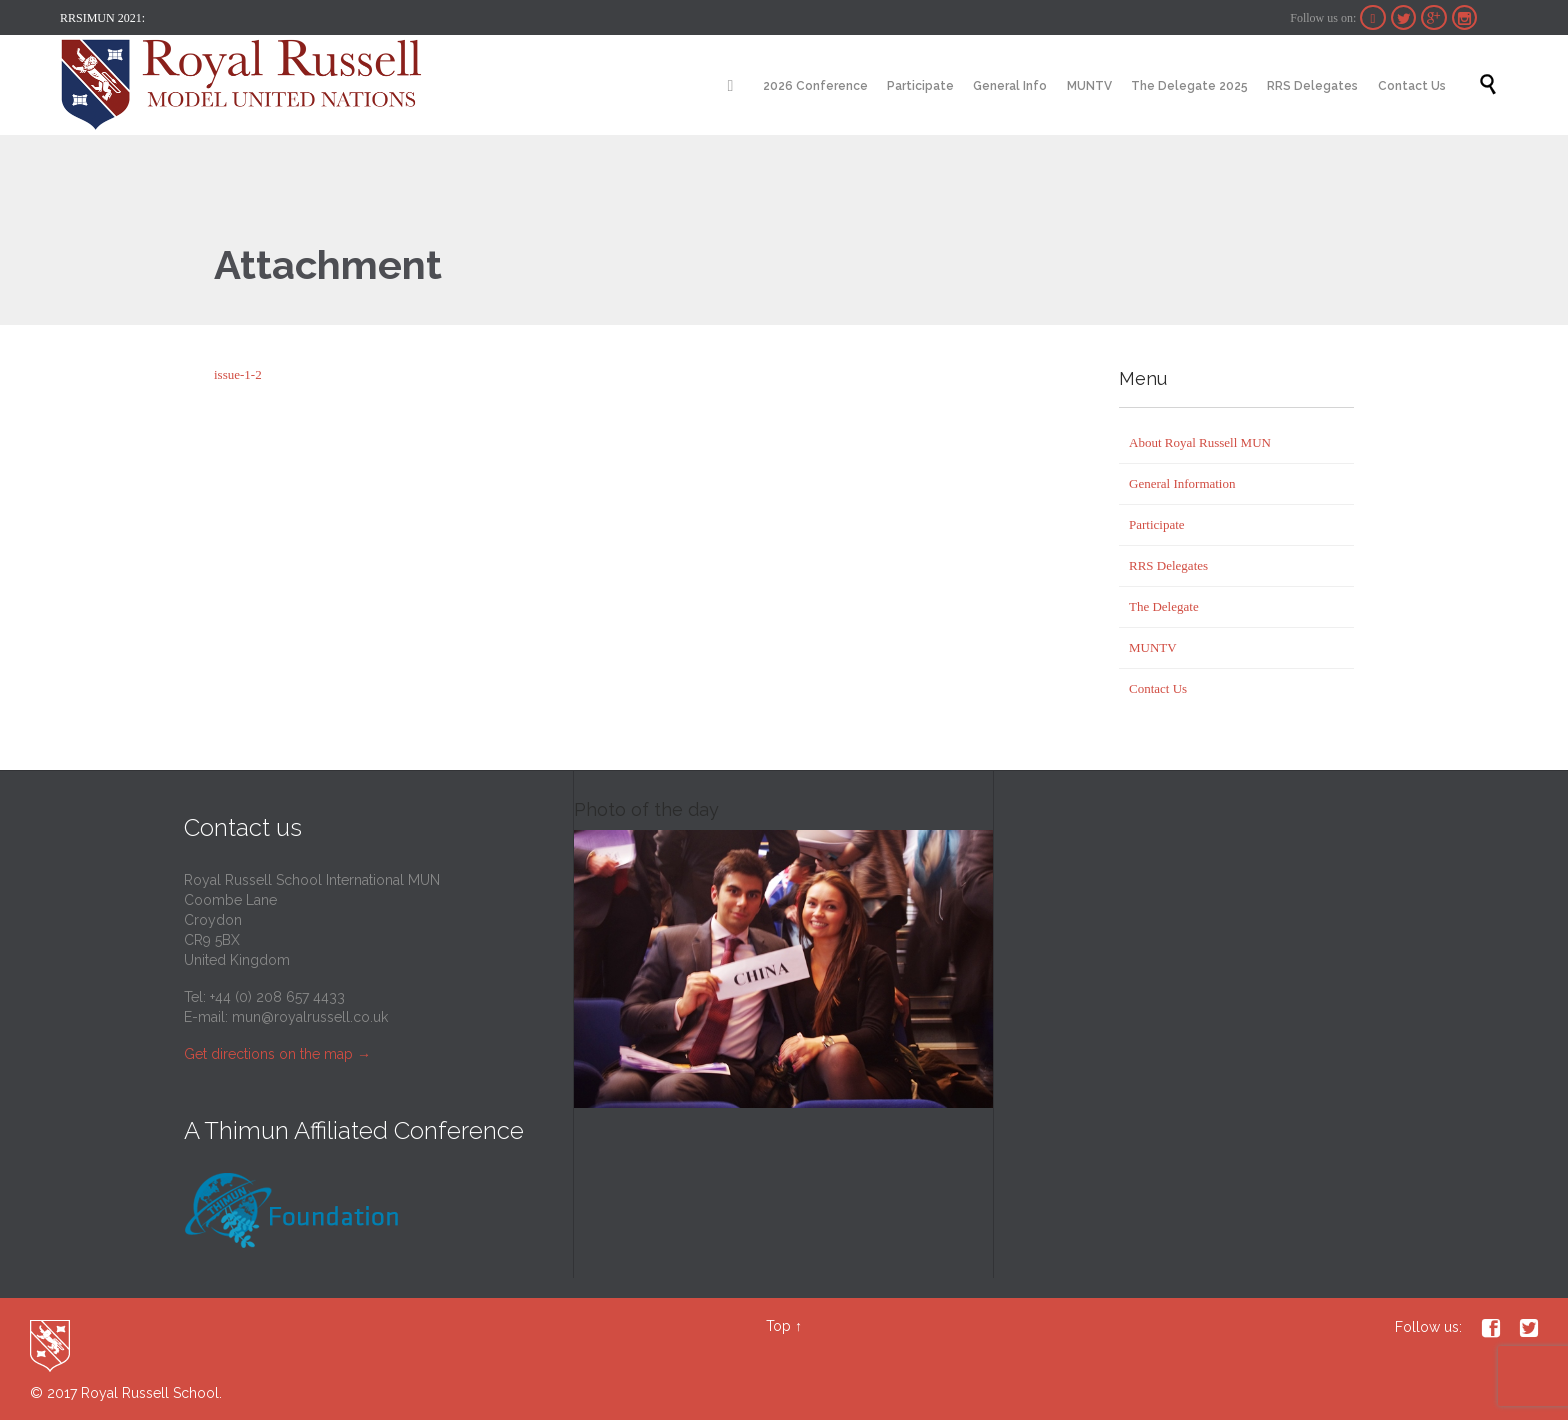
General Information (1182, 483)
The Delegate (1164, 606)
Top (778, 1326)
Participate (1157, 524)
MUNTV (1153, 647)
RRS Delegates (1168, 565)
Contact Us (1158, 688)
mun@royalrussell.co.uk (310, 1017)
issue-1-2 (238, 374)
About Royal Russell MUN (1200, 442)
